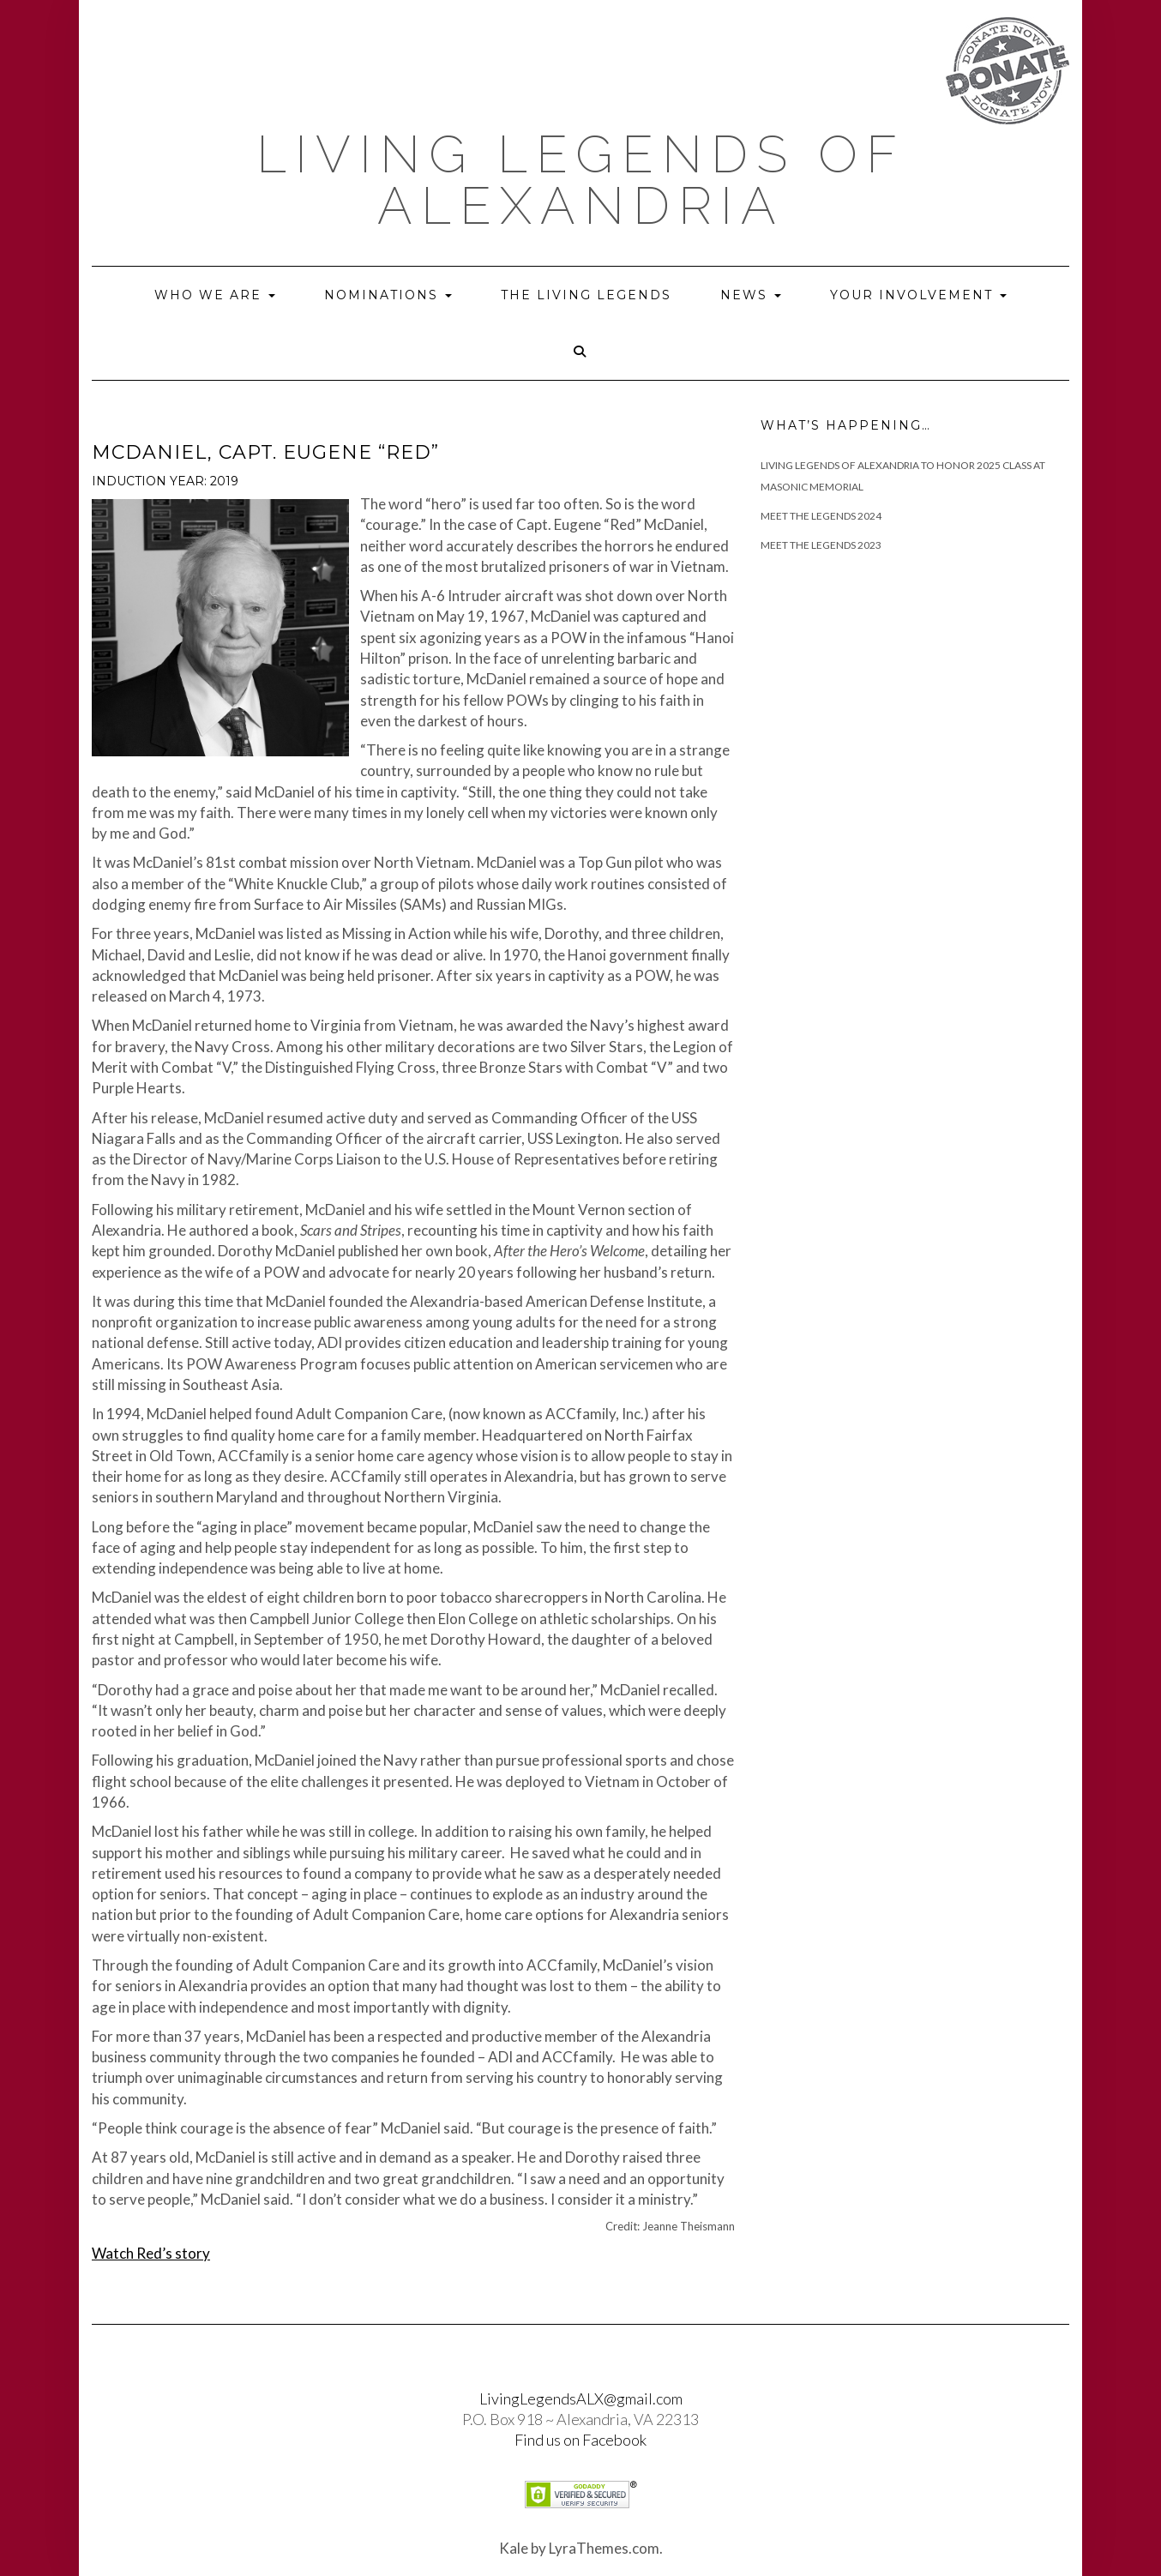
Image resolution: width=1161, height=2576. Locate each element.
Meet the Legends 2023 (821, 545)
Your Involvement (918, 295)
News (750, 295)
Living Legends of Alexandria (580, 180)
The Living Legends (586, 295)
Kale (513, 2548)
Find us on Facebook (580, 2439)
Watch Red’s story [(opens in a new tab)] (151, 2253)
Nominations (388, 295)
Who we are (214, 295)
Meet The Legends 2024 (821, 515)
